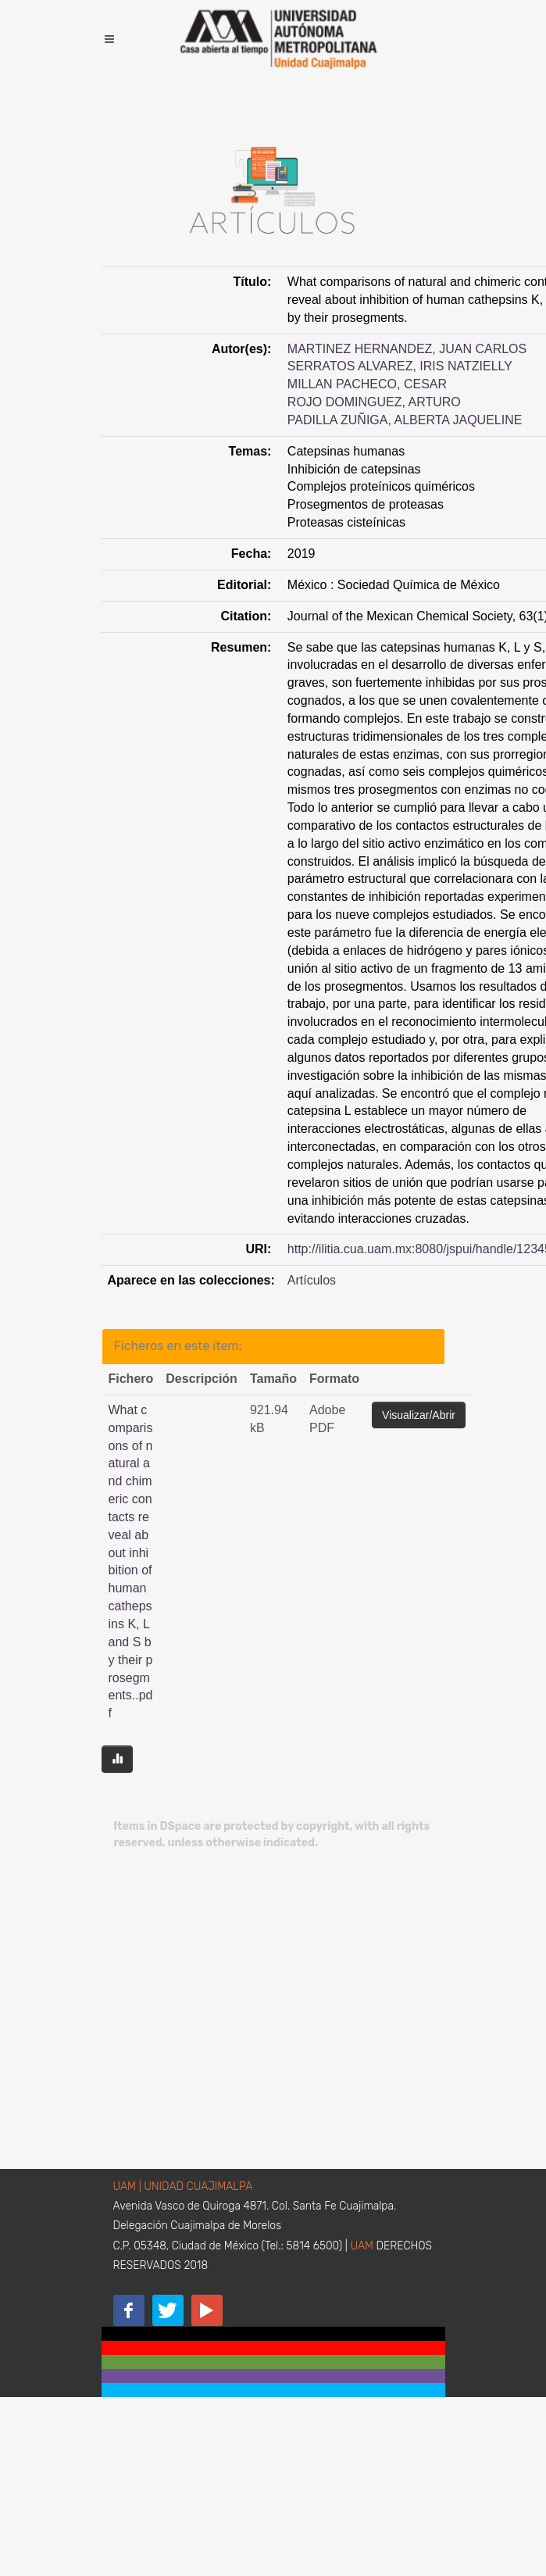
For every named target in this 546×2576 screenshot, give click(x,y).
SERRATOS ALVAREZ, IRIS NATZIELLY (399, 366)
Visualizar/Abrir (418, 1415)
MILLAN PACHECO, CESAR (367, 384)
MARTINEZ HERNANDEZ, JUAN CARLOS (406, 348)
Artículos (311, 1280)
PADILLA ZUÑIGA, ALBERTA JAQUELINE (405, 420)
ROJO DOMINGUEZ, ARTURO (374, 402)
